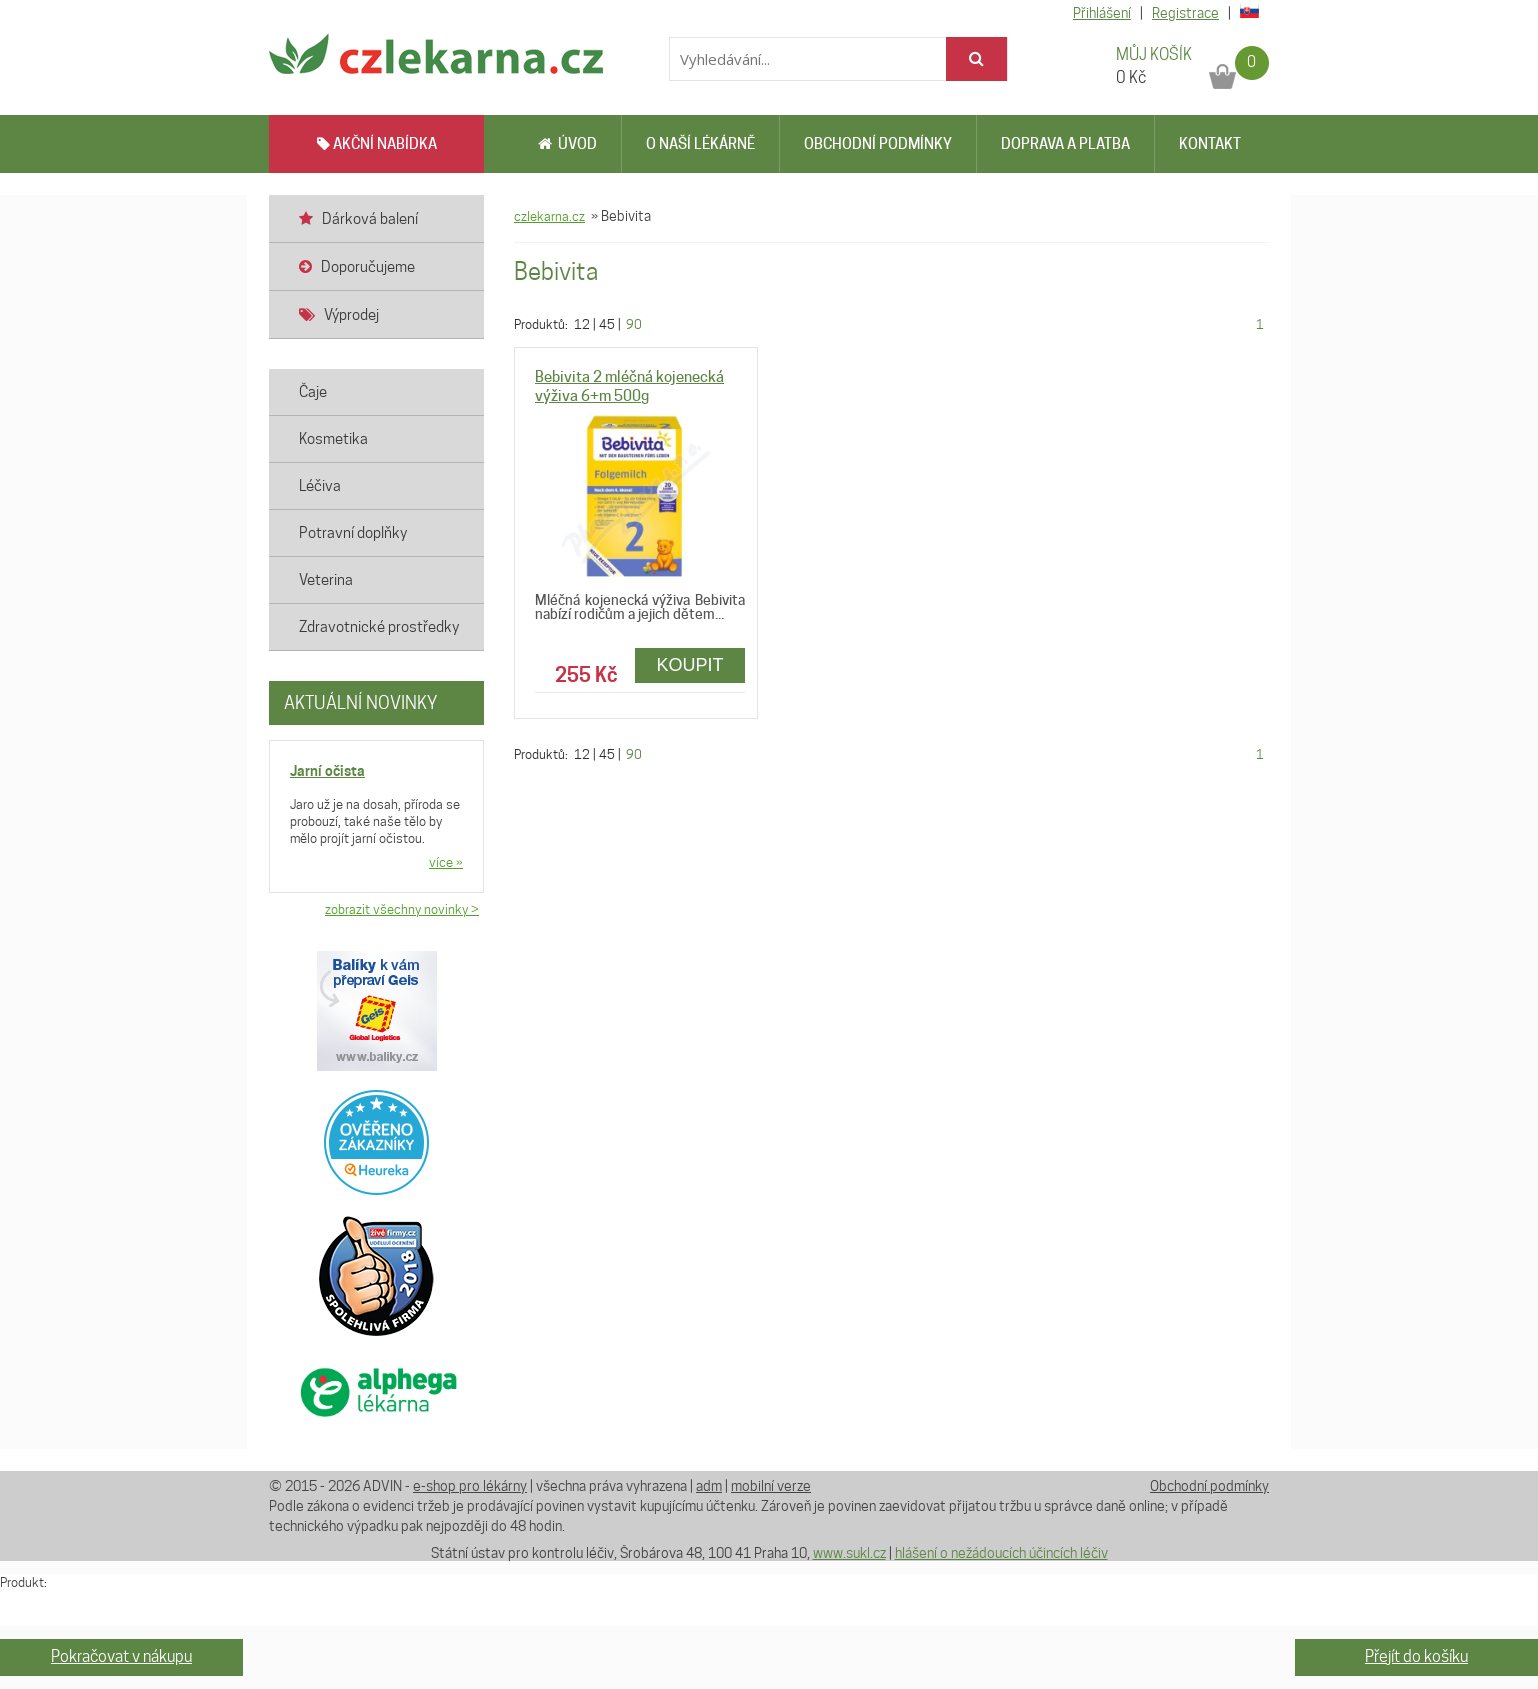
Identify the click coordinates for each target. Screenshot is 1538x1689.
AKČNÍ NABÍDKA (377, 144)
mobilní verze (771, 1486)
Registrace (1185, 13)
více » (446, 862)
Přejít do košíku (1416, 1656)
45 (607, 324)
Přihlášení (1102, 13)
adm (709, 1486)
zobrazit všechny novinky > (402, 909)
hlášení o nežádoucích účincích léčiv (1001, 1553)
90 (634, 324)
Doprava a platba (1065, 144)
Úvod (567, 144)
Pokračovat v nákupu (121, 1656)
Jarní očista (327, 770)
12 (582, 324)
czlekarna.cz (549, 216)
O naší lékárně (700, 144)
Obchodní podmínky (878, 144)
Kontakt (1210, 144)
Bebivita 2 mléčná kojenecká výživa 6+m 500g (629, 386)
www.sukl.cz (849, 1553)
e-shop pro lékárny (470, 1486)
